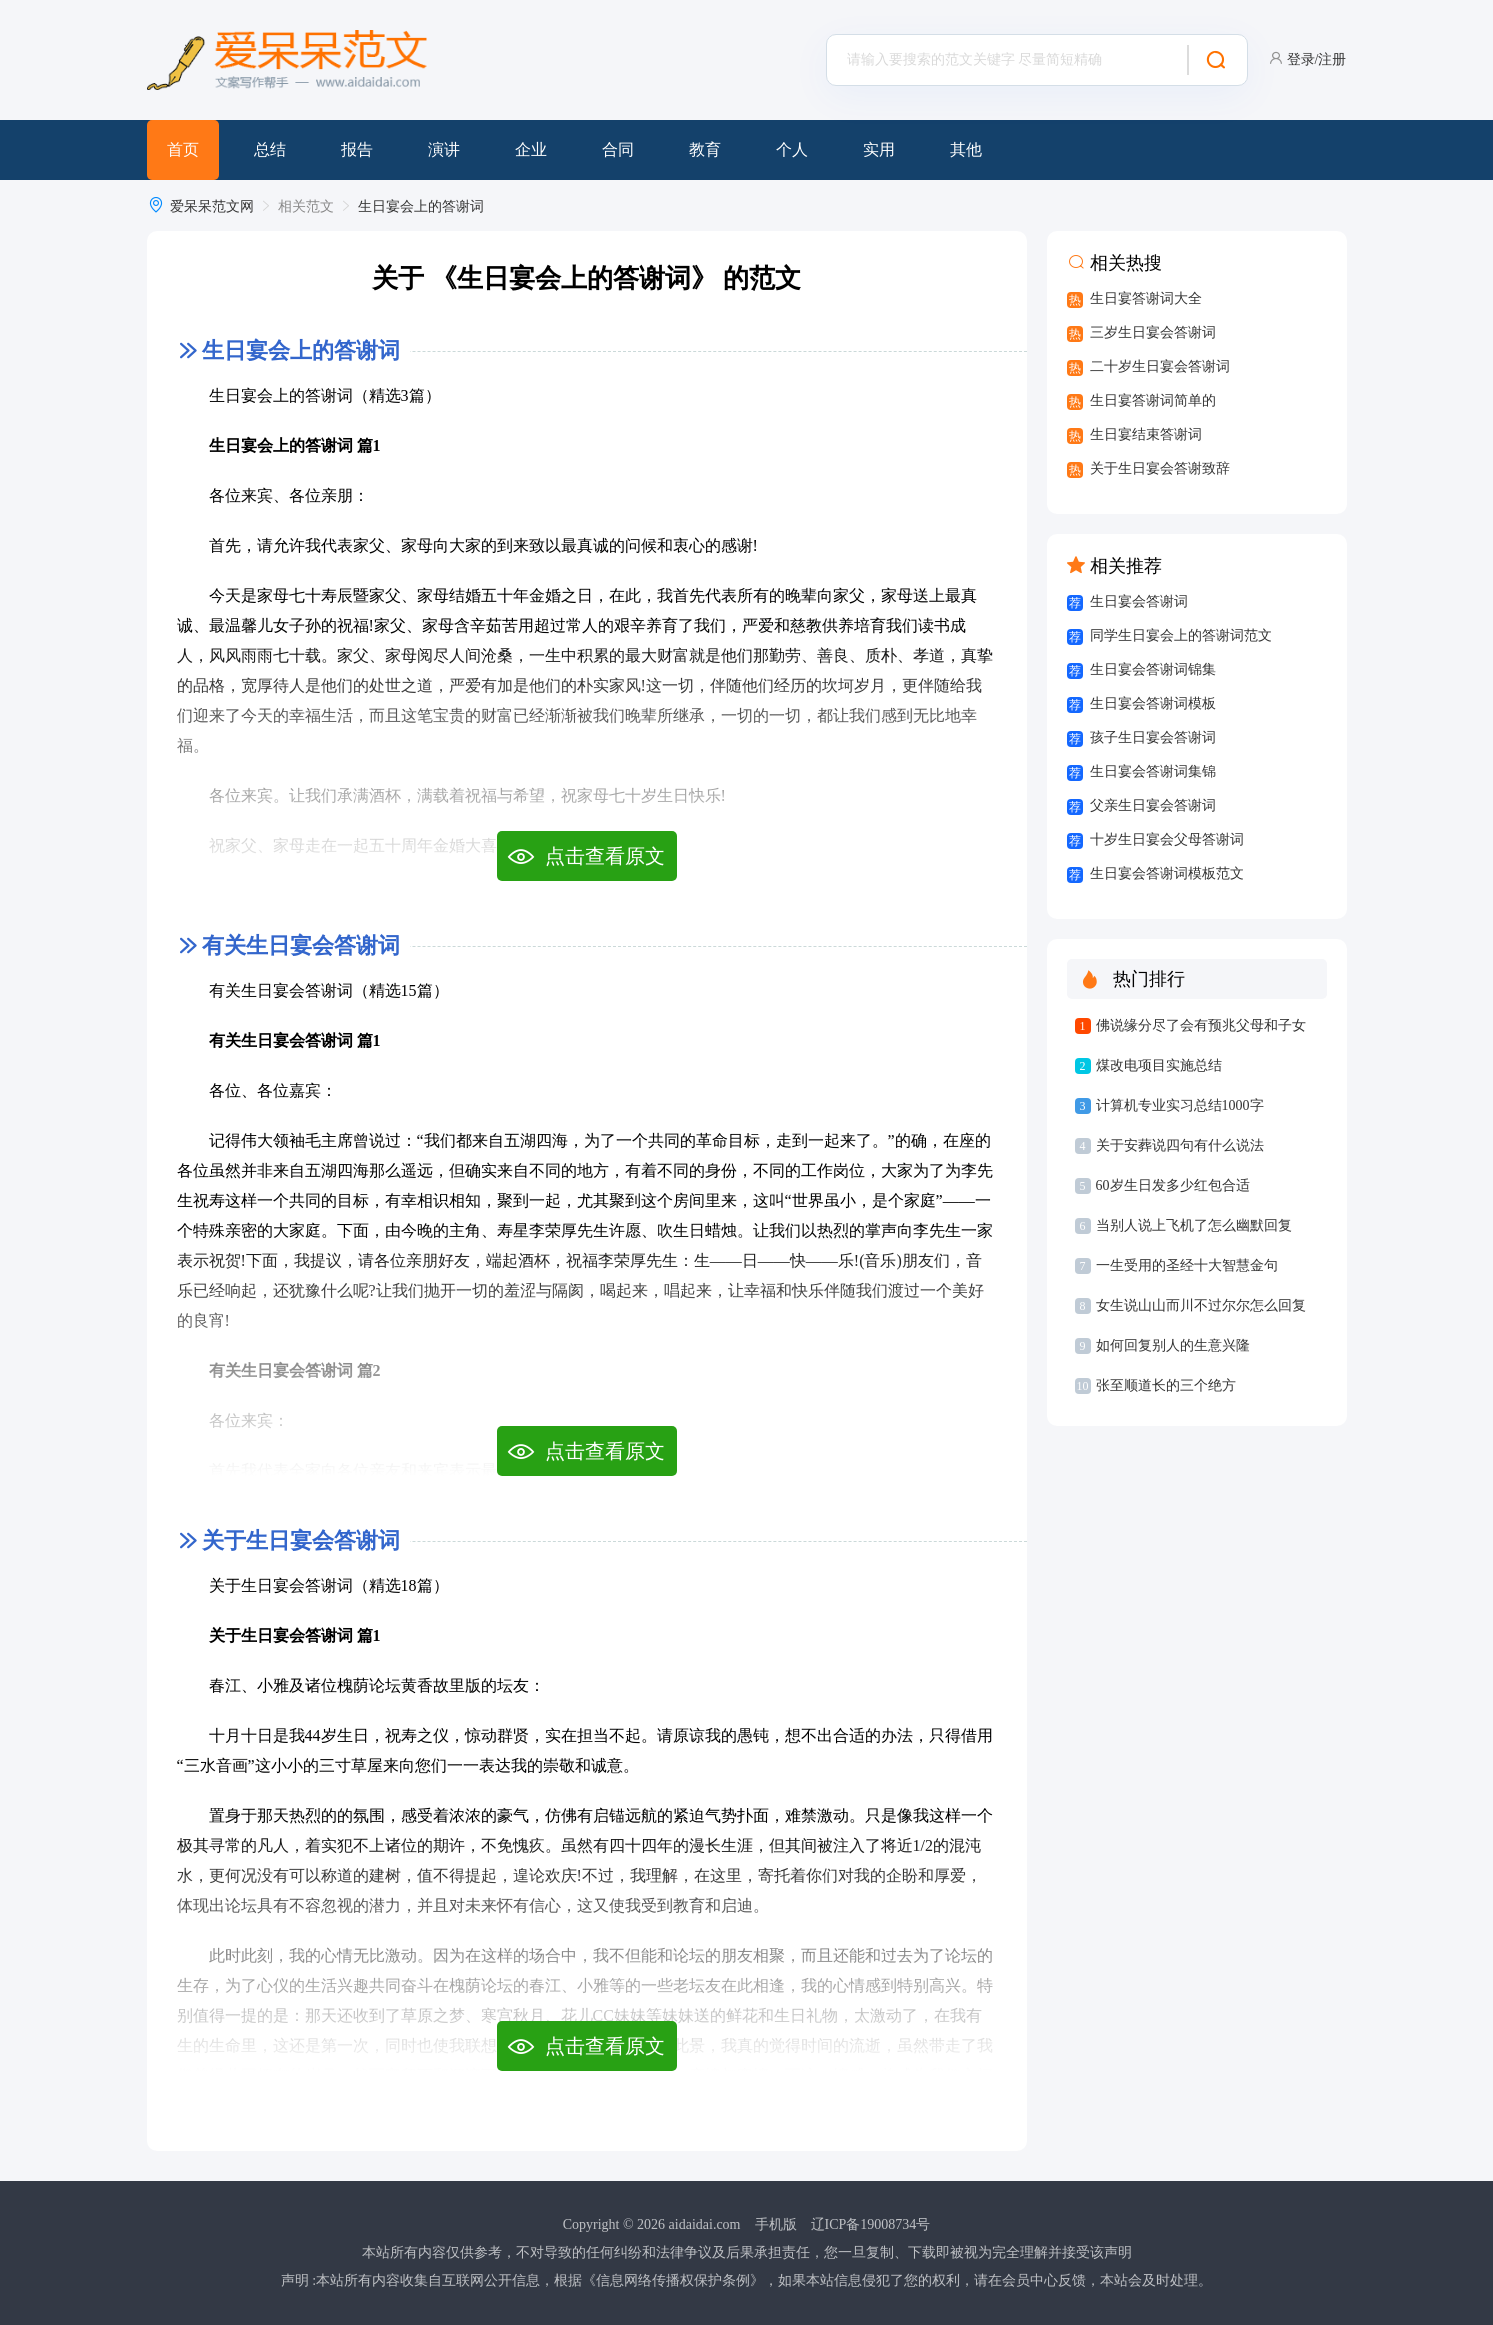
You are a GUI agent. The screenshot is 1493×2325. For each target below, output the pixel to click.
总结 (270, 149)
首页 (183, 149)
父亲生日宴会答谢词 (1153, 805)
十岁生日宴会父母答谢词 (1167, 839)
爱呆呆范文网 (212, 206)
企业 (531, 149)
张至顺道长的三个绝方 (1166, 1385)
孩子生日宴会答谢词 (1153, 737)
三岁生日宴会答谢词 (1153, 332)
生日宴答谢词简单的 (1153, 400)
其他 (966, 149)
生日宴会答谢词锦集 (1153, 669)
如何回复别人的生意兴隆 (1173, 1345)
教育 (705, 149)
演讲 (444, 149)
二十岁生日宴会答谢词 (1160, 366)
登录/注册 (1317, 59)
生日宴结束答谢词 (1146, 434)
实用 (879, 149)
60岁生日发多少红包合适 (1173, 1185)
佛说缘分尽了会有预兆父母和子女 (1201, 1025)
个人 (792, 149)
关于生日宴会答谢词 (301, 1540)
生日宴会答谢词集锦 (1153, 771)
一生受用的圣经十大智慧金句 (1187, 1265)
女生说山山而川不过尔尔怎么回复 (1201, 1305)
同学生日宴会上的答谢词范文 (1181, 635)
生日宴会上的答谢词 (421, 206)
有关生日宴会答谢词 (301, 945)
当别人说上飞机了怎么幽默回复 (1194, 1225)
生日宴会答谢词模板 (1153, 703)
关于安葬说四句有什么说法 (1180, 1145)
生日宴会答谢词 (1139, 601)
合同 (618, 149)
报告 (357, 149)
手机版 (776, 2224)
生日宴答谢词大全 (1146, 298)
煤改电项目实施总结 (1159, 1065)
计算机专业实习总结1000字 (1180, 1105)
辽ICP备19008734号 (871, 2224)
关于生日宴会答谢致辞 (1160, 468)
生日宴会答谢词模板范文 (1167, 873)
